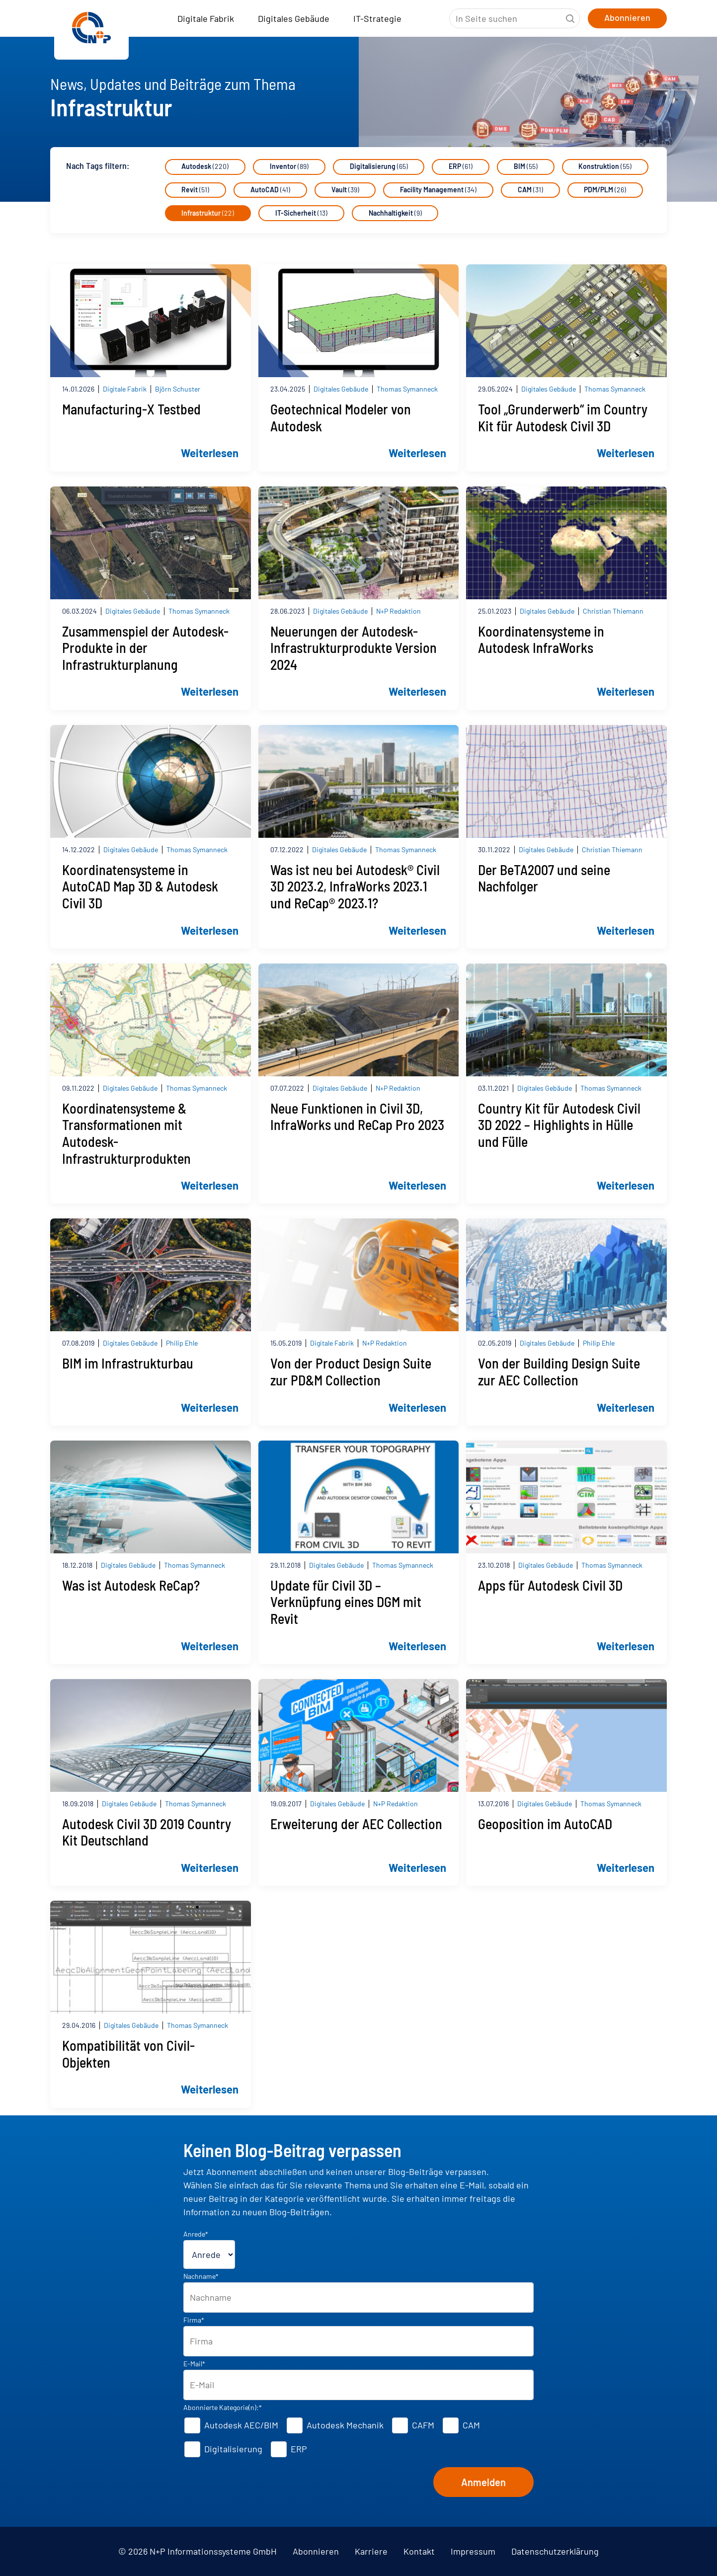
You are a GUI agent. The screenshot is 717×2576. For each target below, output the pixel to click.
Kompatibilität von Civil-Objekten (128, 2054)
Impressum (473, 2551)
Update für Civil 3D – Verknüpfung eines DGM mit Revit (345, 1602)
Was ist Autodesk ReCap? (131, 1585)
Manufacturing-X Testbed (131, 410)
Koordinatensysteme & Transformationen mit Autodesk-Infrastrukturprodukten (126, 1133)
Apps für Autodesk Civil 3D (550, 1585)
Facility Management (439, 190)
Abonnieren (316, 2551)
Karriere (371, 2551)
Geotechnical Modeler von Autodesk (340, 418)
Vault (346, 190)
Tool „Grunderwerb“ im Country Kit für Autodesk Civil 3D (562, 418)
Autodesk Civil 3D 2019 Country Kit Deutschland (146, 1832)
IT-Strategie (377, 18)
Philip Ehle (182, 1343)
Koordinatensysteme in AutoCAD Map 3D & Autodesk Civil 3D (140, 886)
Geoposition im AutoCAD (545, 1824)
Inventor (289, 166)
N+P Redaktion (398, 611)
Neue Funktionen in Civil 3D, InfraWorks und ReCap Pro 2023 (357, 1116)
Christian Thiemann (613, 611)
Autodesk (205, 166)
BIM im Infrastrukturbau (127, 1364)
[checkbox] (359, 2437)
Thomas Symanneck (407, 389)
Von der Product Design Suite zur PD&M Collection (350, 1372)
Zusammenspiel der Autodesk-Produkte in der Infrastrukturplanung (145, 648)
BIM (527, 166)
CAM (531, 190)
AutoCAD (271, 190)
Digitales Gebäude (293, 18)
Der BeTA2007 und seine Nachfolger (544, 878)
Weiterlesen (210, 453)
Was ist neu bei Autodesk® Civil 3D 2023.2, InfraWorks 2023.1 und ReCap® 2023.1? (355, 886)
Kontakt (419, 2551)
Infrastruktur (208, 213)
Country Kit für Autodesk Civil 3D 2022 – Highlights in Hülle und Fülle (559, 1125)
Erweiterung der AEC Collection (356, 1824)
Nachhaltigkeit (395, 213)
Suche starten (570, 18)
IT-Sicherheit (302, 213)
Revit (196, 190)
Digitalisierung (379, 166)
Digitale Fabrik (205, 18)
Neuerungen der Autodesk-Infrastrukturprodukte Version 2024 (353, 648)
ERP (462, 166)
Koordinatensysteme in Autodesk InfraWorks (541, 639)
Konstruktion (606, 166)
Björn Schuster (177, 389)
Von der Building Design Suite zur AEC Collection (559, 1372)
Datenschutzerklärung (555, 2551)
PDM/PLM (606, 190)
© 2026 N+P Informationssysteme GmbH (197, 2551)
